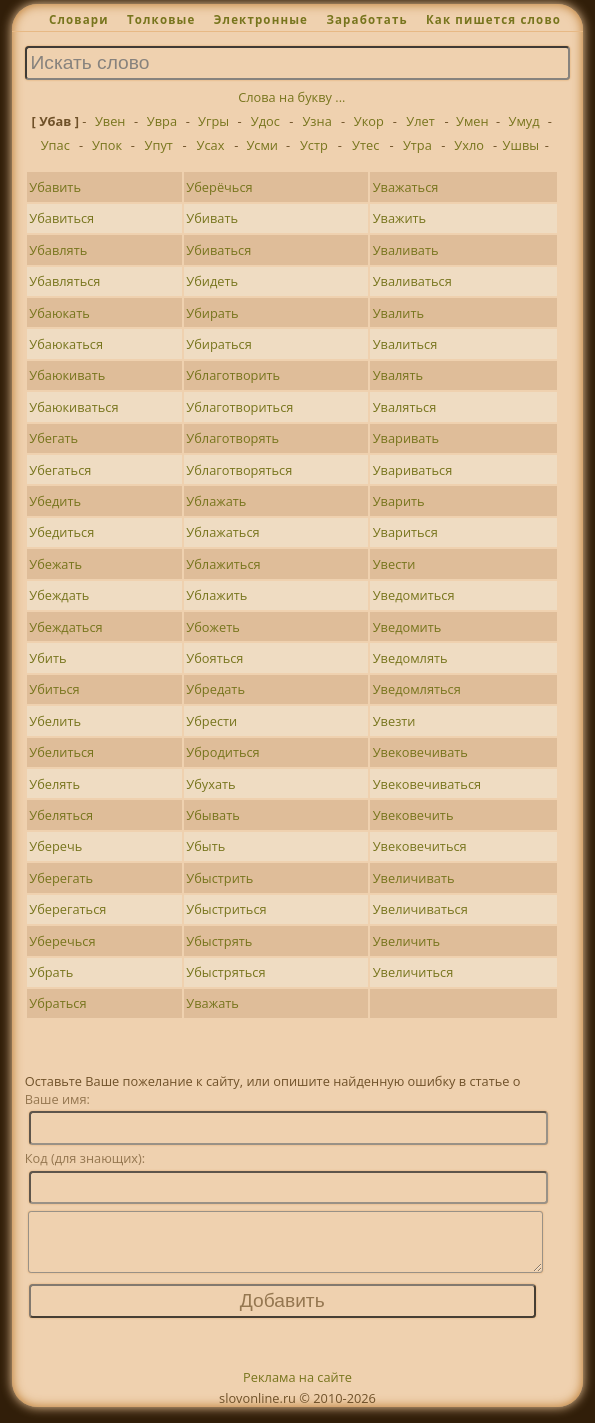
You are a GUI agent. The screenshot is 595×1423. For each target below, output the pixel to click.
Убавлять (58, 250)
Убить (47, 658)
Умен (472, 121)
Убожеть (212, 627)
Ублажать (216, 501)
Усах (211, 145)
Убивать (212, 218)
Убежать (55, 564)
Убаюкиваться (73, 407)
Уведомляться (417, 689)
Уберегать (61, 878)
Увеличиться (413, 972)
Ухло (469, 145)
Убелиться (61, 752)
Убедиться (61, 532)
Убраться (57, 1003)
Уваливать (406, 250)
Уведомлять (410, 658)
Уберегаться (67, 909)
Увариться (405, 532)
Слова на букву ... (291, 97)
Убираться (218, 344)
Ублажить (216, 595)
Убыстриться (226, 909)
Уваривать (406, 438)
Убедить (55, 501)
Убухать (210, 784)
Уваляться (405, 407)
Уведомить (407, 627)
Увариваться (413, 470)
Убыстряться (225, 972)
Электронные (261, 19)
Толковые (161, 19)
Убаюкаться (66, 344)
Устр (314, 145)
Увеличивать (414, 878)
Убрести (211, 721)
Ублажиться (223, 564)
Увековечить (413, 815)
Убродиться (222, 752)
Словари (79, 19)
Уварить (399, 501)
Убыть (205, 846)
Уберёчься (219, 187)
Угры (213, 121)
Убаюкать (59, 313)
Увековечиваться (427, 784)
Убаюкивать (67, 375)
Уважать (212, 1003)
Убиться (54, 689)
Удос (265, 121)
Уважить (399, 218)
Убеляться (61, 815)
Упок (107, 145)
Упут (159, 145)
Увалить (398, 313)
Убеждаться (65, 627)
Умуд (524, 121)
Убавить (55, 187)
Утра (417, 145)
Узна (316, 121)
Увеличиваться (420, 909)
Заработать (366, 19)
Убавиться (61, 218)
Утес (365, 145)
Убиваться (218, 250)
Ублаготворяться (239, 470)
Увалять (398, 375)
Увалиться (405, 344)
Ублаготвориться (239, 407)
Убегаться (60, 470)
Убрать (51, 972)
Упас (55, 145)
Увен (110, 121)
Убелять (54, 784)
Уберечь (55, 846)
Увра (162, 121)
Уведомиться (414, 595)
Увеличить (406, 941)
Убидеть (212, 281)
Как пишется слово (493, 19)
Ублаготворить (233, 375)
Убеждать (59, 595)
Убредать (215, 689)
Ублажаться (222, 532)
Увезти (394, 721)
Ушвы (521, 145)
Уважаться (406, 187)
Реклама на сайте (297, 1389)
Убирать (212, 313)
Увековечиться (420, 846)
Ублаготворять (232, 438)
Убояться (214, 658)
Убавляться (64, 281)
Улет (420, 121)
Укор (369, 121)
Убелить (55, 721)
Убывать (212, 815)
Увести (394, 564)
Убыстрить (219, 878)
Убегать (53, 438)
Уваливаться (412, 281)
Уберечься (62, 941)
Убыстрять (219, 941)
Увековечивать (420, 752)
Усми (262, 145)
